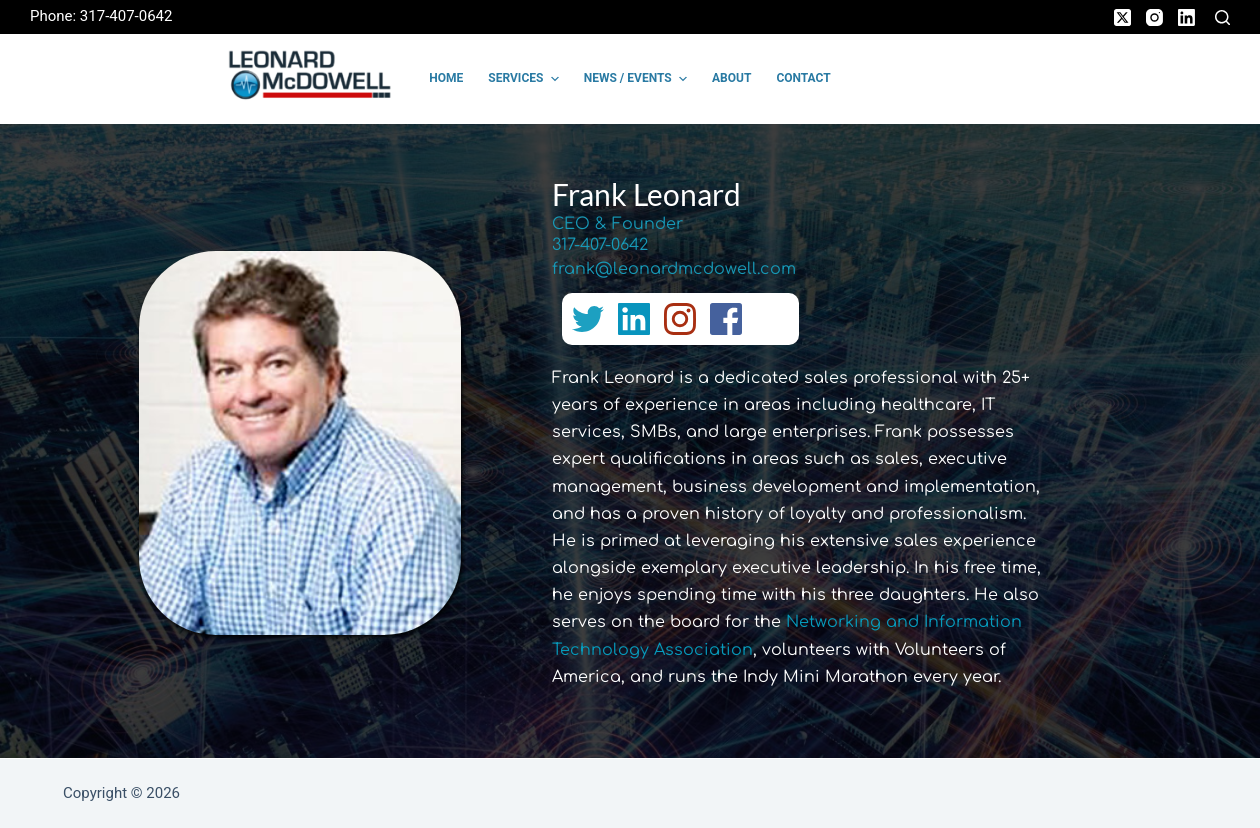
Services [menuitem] (525, 79)
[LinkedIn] (1186, 17)
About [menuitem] (731, 78)
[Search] (1222, 17)
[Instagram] (1154, 17)
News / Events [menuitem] (638, 79)
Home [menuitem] (446, 78)
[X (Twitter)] (1122, 17)
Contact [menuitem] (803, 78)
